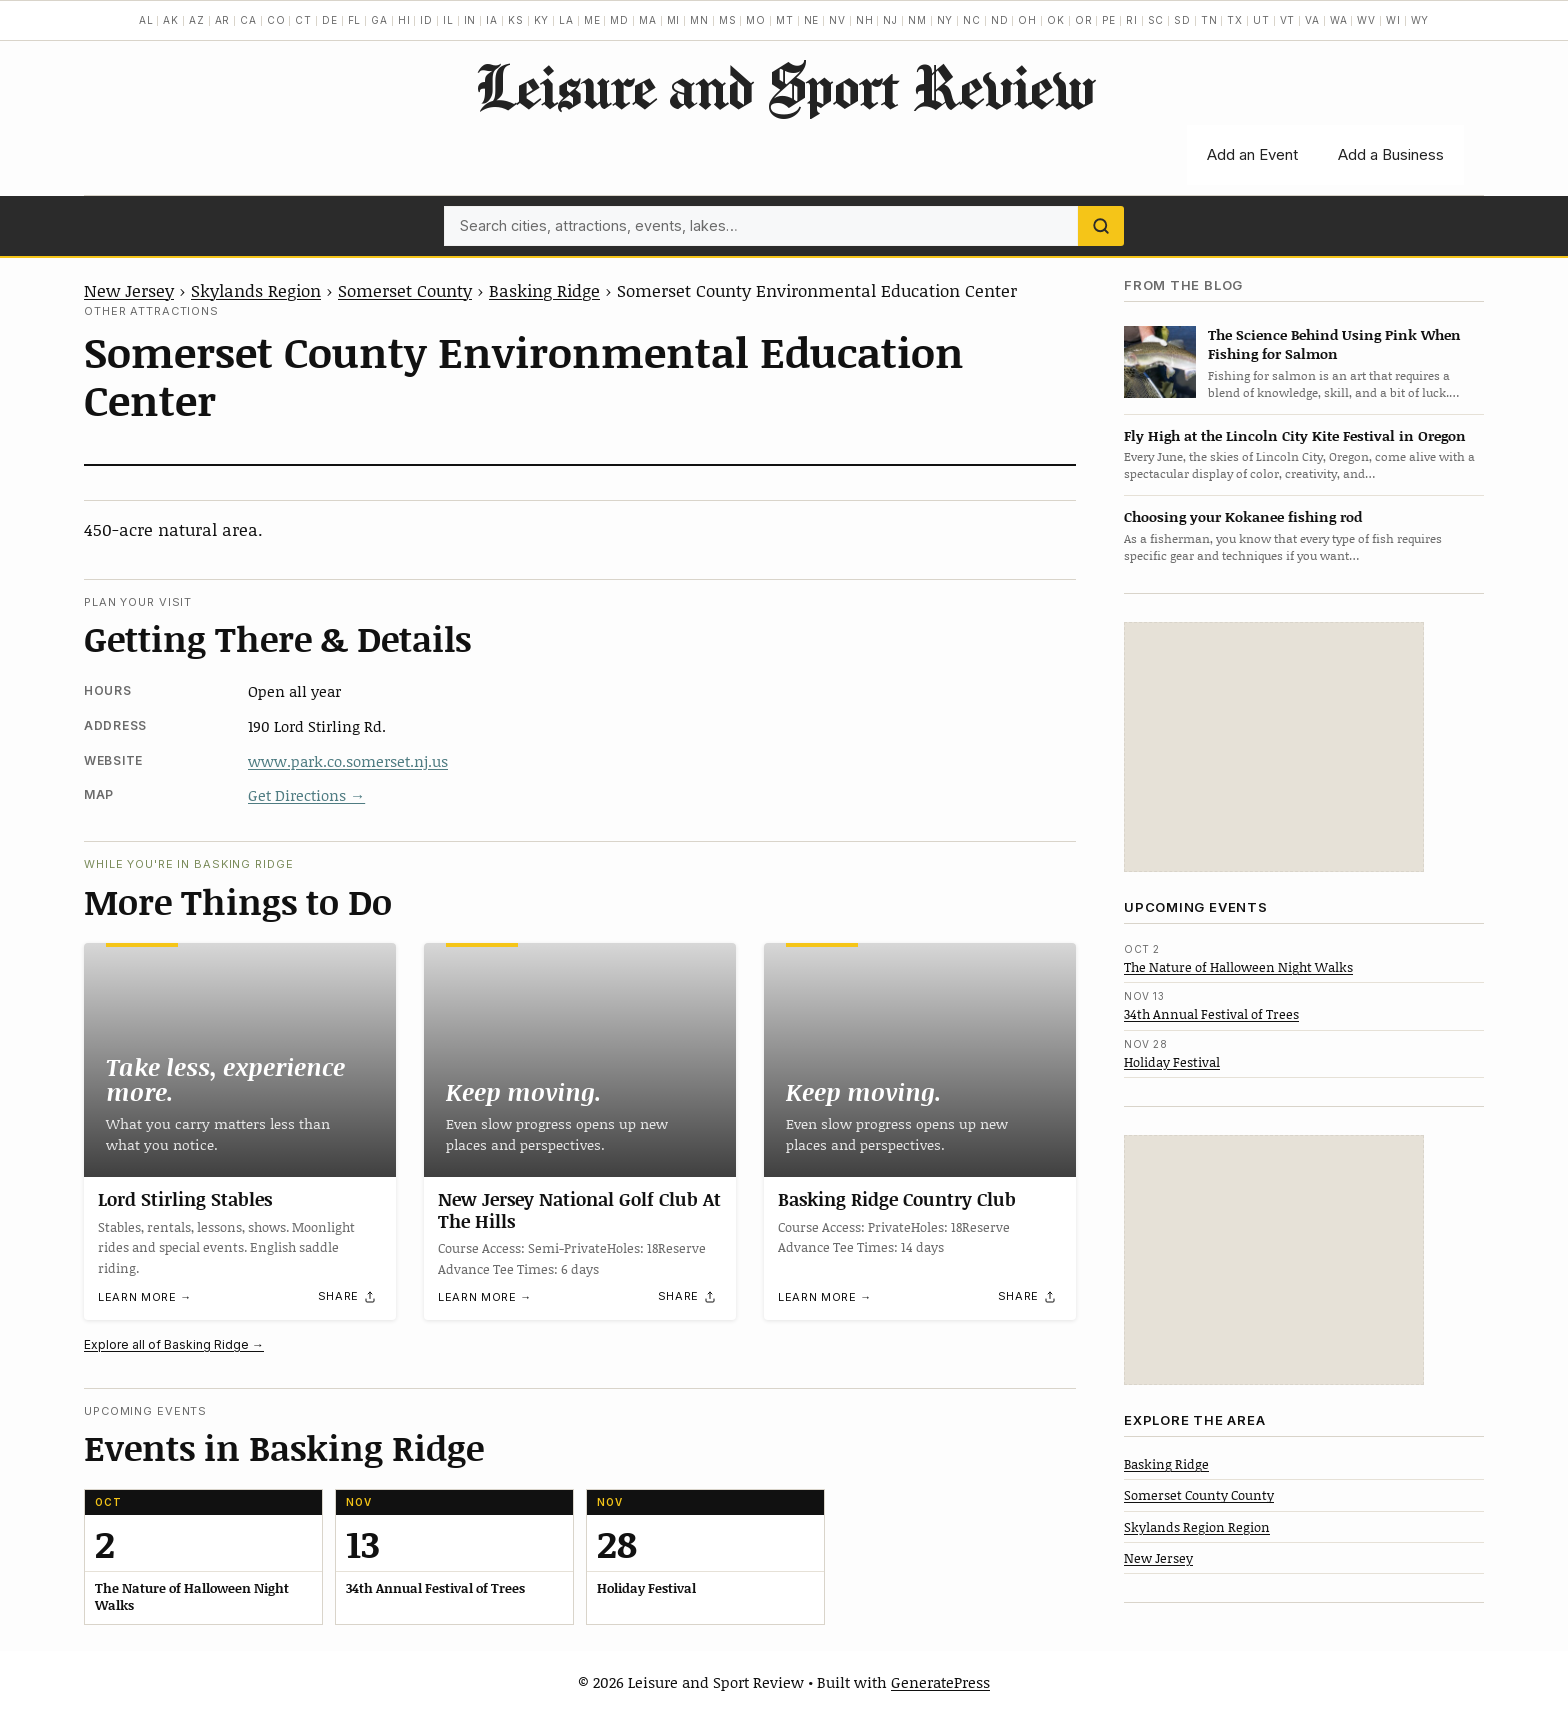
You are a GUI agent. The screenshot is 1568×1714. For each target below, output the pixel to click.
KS (516, 20)
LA (566, 20)
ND (1000, 20)
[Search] (1101, 226)
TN (1209, 20)
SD (1182, 20)
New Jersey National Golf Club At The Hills (579, 1210)
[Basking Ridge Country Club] (920, 1060)
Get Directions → (306, 795)
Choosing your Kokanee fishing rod (1243, 516)
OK (1056, 20)
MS (728, 20)
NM (917, 20)
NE (812, 20)
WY (1420, 20)
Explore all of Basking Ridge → (174, 1344)
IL (448, 20)
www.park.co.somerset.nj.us (348, 761)
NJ (890, 20)
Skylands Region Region (1197, 1527)
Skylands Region (256, 290)
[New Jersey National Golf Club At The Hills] (580, 1060)
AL (146, 20)
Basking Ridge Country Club (897, 1199)
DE (330, 20)
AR (223, 20)
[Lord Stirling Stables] (240, 1060)
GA (379, 20)
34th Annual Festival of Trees (1211, 1014)
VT (1288, 20)
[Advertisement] (1274, 747)
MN (699, 20)
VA (1312, 20)
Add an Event (1252, 154)
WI (1393, 20)
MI (674, 20)
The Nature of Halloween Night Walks (1238, 967)
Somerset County (405, 290)
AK (171, 20)
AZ (197, 20)
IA (492, 20)
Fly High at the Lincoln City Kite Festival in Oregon (1295, 435)
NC (972, 20)
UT (1261, 20)
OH (1027, 20)
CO (276, 20)
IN (470, 20)
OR (1084, 20)
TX (1235, 20)
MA (648, 20)
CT (303, 20)
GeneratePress (940, 1682)
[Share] (348, 1297)
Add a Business (1391, 154)
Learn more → (145, 1297)
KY (542, 20)
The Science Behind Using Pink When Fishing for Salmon (1334, 344)
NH (865, 20)
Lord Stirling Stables (185, 1199)
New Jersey (129, 290)
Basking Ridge (544, 290)
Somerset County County (1199, 1495)
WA (1339, 20)
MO (756, 20)
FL (355, 20)
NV (837, 20)
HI (404, 20)
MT (785, 20)
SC (1156, 20)
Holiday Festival (1172, 1062)
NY (945, 20)
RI (1132, 20)
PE (1109, 20)
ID (426, 20)
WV (1366, 20)
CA (248, 20)
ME (592, 20)
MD (619, 20)
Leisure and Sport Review (784, 86)
